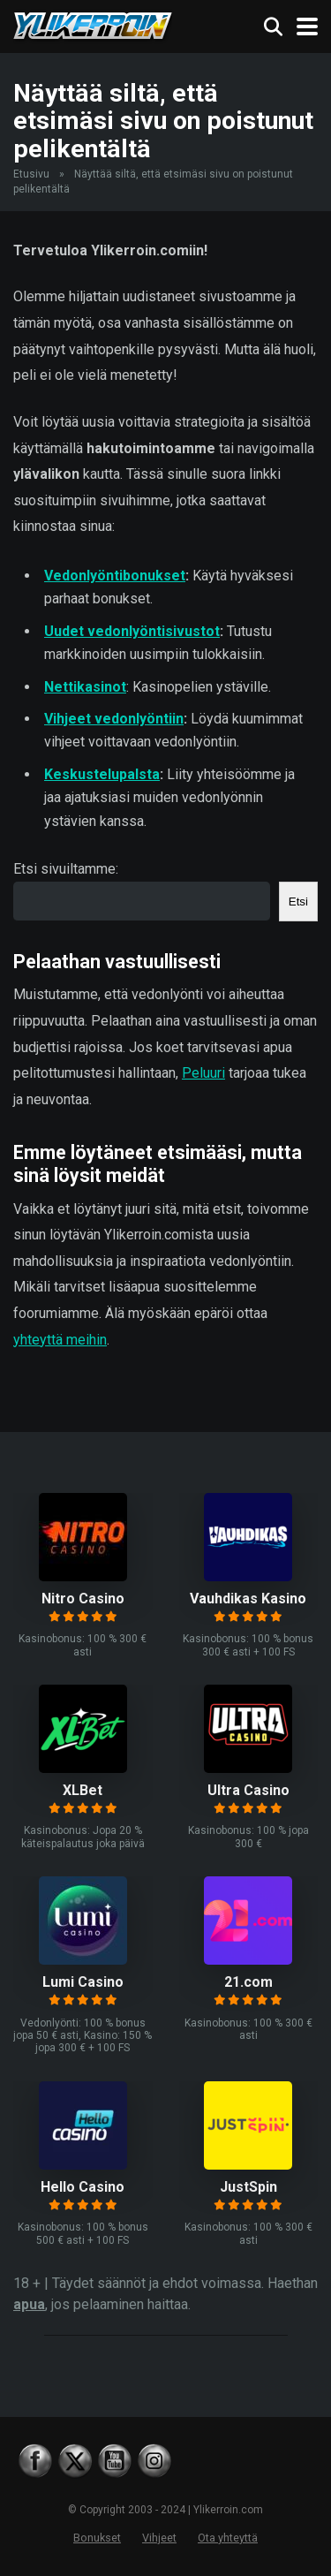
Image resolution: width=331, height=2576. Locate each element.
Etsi (298, 901)
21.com (248, 1982)
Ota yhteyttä (228, 2537)
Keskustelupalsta (102, 774)
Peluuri (203, 1072)
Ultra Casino (248, 1790)
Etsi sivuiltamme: (65, 868)
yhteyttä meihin (60, 1339)
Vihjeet (159, 2537)
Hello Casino (82, 2186)
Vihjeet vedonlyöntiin (114, 718)
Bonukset (97, 2537)
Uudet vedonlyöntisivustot (132, 631)
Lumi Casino (83, 1982)
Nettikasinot (85, 686)
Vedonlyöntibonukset (114, 575)
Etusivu (31, 174)
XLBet (82, 1790)
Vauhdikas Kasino (248, 1598)
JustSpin (248, 2186)
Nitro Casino (82, 1598)
